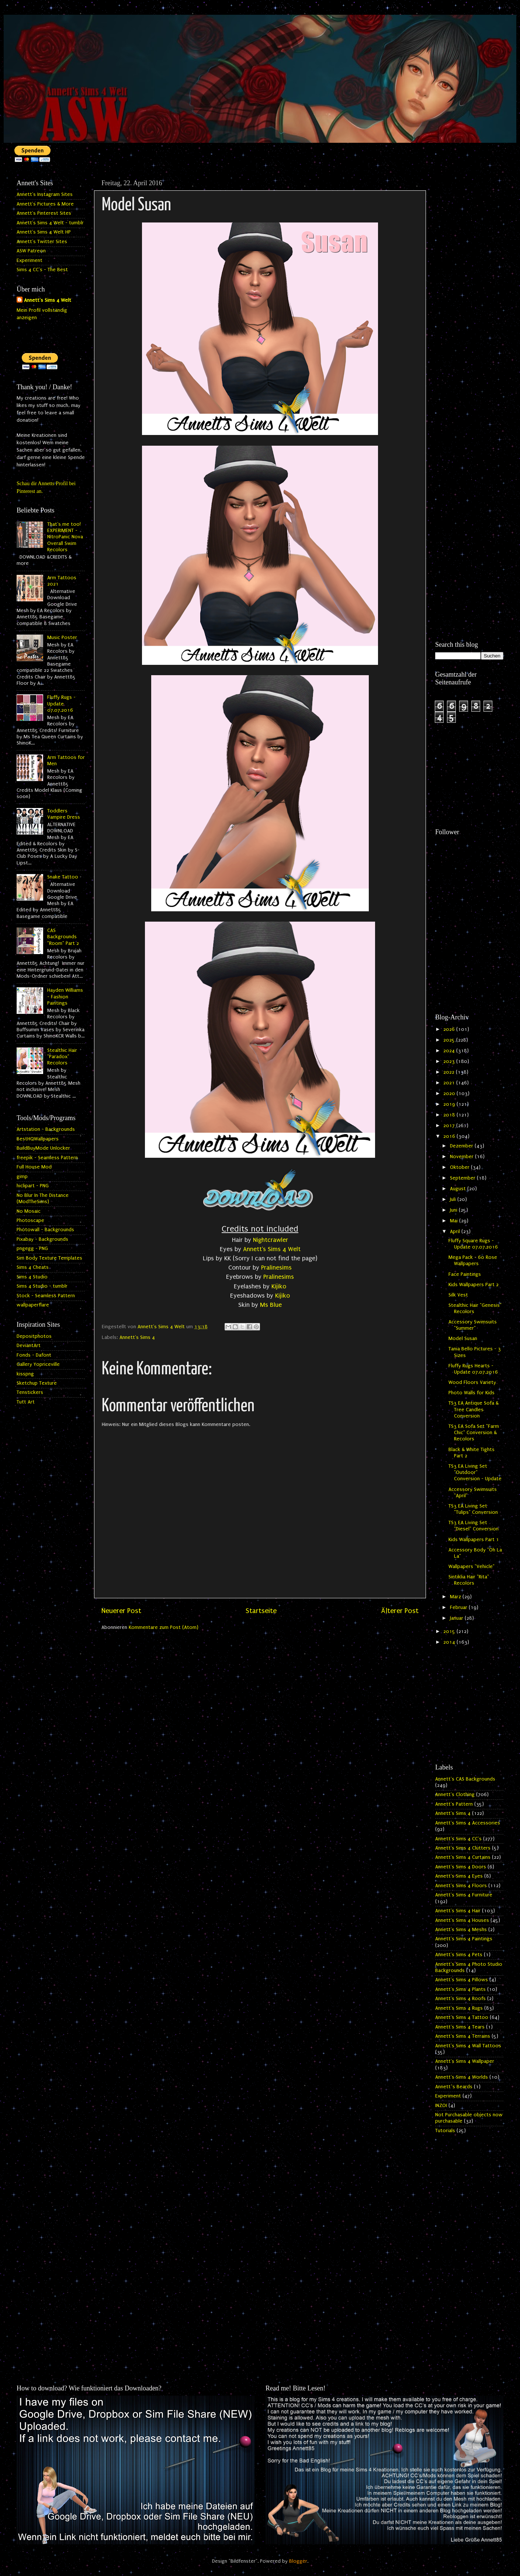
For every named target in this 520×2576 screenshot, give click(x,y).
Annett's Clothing (455, 1795)
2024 (449, 1051)
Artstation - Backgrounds (46, 1129)
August (458, 1189)
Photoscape (30, 1220)
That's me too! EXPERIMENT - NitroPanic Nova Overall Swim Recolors (65, 537)
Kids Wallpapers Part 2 (473, 1285)
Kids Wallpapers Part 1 (473, 1540)
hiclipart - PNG (33, 1186)
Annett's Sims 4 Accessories (467, 1823)
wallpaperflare (33, 1305)
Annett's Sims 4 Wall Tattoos (468, 2046)
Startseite (261, 1611)
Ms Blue (271, 1304)
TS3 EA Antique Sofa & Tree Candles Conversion (473, 1409)
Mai (454, 1221)
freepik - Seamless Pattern (47, 1158)
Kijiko (278, 1286)
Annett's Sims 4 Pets (458, 1955)
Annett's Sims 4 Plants (460, 1989)
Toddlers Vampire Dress (63, 814)
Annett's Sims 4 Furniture (463, 1895)
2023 (449, 1061)
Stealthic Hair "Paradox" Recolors (62, 1056)
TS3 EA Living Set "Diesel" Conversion (473, 1526)
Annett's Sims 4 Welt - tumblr (50, 223)
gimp (22, 1177)
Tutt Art (26, 1402)
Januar (457, 1618)
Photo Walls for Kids (471, 1393)
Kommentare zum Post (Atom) (163, 1627)
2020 (450, 1094)
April (455, 1232)
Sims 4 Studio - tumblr (42, 1286)
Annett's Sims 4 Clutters (462, 1848)
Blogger (298, 2561)
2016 (450, 1136)
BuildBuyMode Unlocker (43, 1148)
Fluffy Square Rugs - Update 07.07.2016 (473, 1244)
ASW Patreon (31, 251)
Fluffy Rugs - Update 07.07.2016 (61, 703)
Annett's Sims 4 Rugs (459, 2008)
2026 (449, 1029)
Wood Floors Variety (472, 1382)
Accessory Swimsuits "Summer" (472, 1325)
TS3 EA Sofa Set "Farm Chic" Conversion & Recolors (473, 1432)
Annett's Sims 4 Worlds (461, 2077)
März (456, 1597)
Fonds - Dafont (34, 1355)
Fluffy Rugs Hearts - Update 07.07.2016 (473, 1369)
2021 (449, 1083)
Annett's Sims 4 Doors (460, 1867)
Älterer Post (400, 1611)
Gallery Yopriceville (38, 1364)
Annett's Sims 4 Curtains (462, 1857)
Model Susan (462, 1338)
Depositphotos (34, 1336)
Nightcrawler (270, 1239)
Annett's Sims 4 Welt (272, 1249)
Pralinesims (276, 1267)
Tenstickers (30, 1392)
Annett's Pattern (454, 1804)
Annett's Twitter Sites (42, 242)
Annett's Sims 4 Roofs (460, 1999)
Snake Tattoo (62, 877)
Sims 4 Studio (32, 1277)
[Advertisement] (469, 286)
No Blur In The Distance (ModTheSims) (43, 1198)
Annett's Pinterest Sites (44, 213)
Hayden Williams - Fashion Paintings (65, 996)
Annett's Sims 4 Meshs (461, 1930)
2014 (450, 1642)
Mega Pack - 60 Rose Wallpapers (472, 1260)
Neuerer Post (121, 1611)
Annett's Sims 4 (137, 1337)
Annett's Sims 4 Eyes (459, 1876)
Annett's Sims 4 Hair (458, 1911)
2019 (450, 1104)
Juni (454, 1210)
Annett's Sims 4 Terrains (462, 2036)
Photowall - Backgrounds (45, 1230)
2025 (449, 1040)
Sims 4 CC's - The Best (42, 270)
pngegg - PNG (32, 1248)
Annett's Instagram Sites (45, 194)
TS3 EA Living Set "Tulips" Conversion (473, 1509)
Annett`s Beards (453, 2087)
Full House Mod (34, 1167)
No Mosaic (29, 1211)
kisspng (25, 1374)
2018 (450, 1115)
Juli (453, 1199)
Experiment (29, 260)
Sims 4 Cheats (33, 1267)
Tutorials (445, 2131)
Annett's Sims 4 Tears (460, 2027)
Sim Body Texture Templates (49, 1258)
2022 (449, 1072)
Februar (459, 1607)
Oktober (460, 1167)
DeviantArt (29, 1346)
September (463, 1178)
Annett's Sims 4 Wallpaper (464, 2061)
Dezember (462, 1146)
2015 (450, 1631)
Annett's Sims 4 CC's (458, 1839)
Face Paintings (464, 1274)
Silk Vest (458, 1295)
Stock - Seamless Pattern (46, 1296)
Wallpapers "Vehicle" (471, 1567)
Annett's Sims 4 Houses (462, 1920)
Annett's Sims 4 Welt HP (44, 232)
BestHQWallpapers (38, 1139)
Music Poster (62, 637)
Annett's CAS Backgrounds (465, 1779)
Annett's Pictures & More (45, 204)
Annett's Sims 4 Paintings (463, 1939)
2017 (449, 1126)
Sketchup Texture (37, 1383)
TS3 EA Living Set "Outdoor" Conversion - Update (475, 1472)
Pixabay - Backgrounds (42, 1239)
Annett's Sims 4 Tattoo (461, 2017)
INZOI (441, 2106)
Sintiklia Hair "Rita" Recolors (468, 1580)
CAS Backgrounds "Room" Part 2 (63, 937)
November (462, 1157)
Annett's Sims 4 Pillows (461, 1980)
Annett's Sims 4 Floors (461, 1886)
